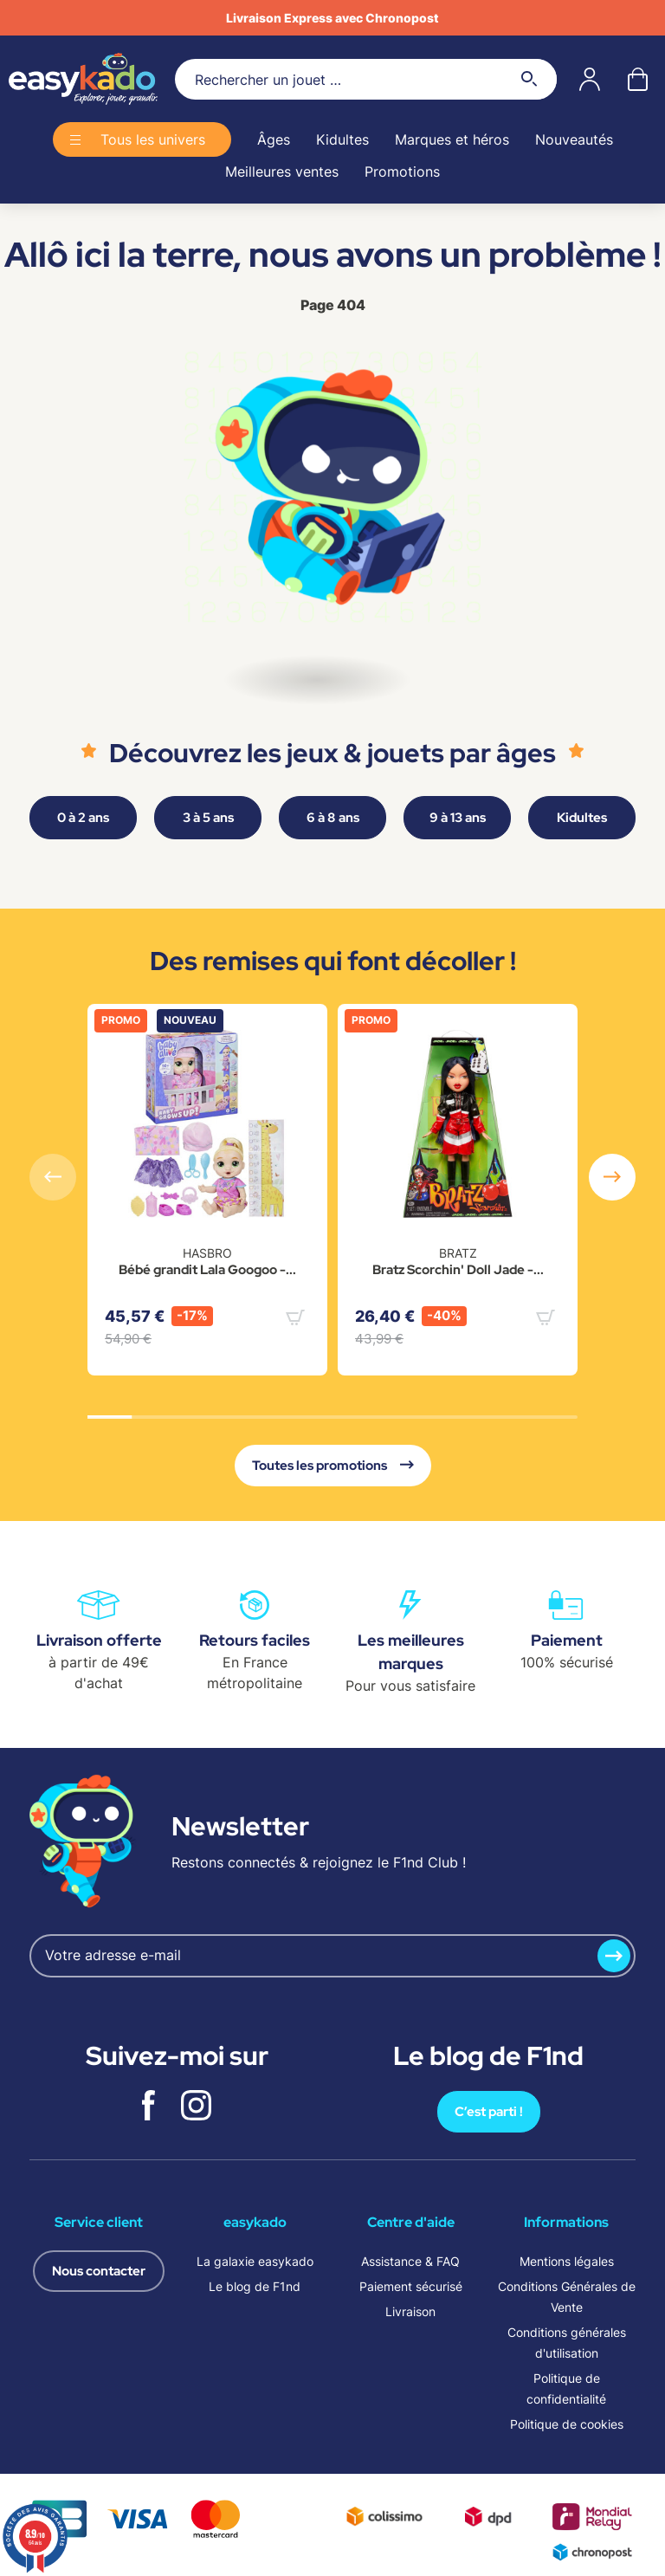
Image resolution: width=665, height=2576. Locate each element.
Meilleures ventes (282, 171)
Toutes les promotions (333, 1465)
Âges (273, 139)
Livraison (410, 2311)
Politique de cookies (566, 2424)
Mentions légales (567, 2261)
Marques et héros (452, 139)
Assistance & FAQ (410, 2261)
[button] (612, 1177)
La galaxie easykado (255, 2261)
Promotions (402, 171)
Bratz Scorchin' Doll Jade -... (458, 1269)
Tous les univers (152, 139)
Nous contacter (98, 2271)
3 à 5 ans (208, 817)
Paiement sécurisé (410, 2286)
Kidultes (342, 139)
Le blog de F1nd (254, 2286)
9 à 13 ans (457, 817)
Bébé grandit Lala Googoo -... (207, 1269)
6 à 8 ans (333, 817)
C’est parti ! (489, 2111)
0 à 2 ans (83, 817)
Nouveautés (574, 139)
